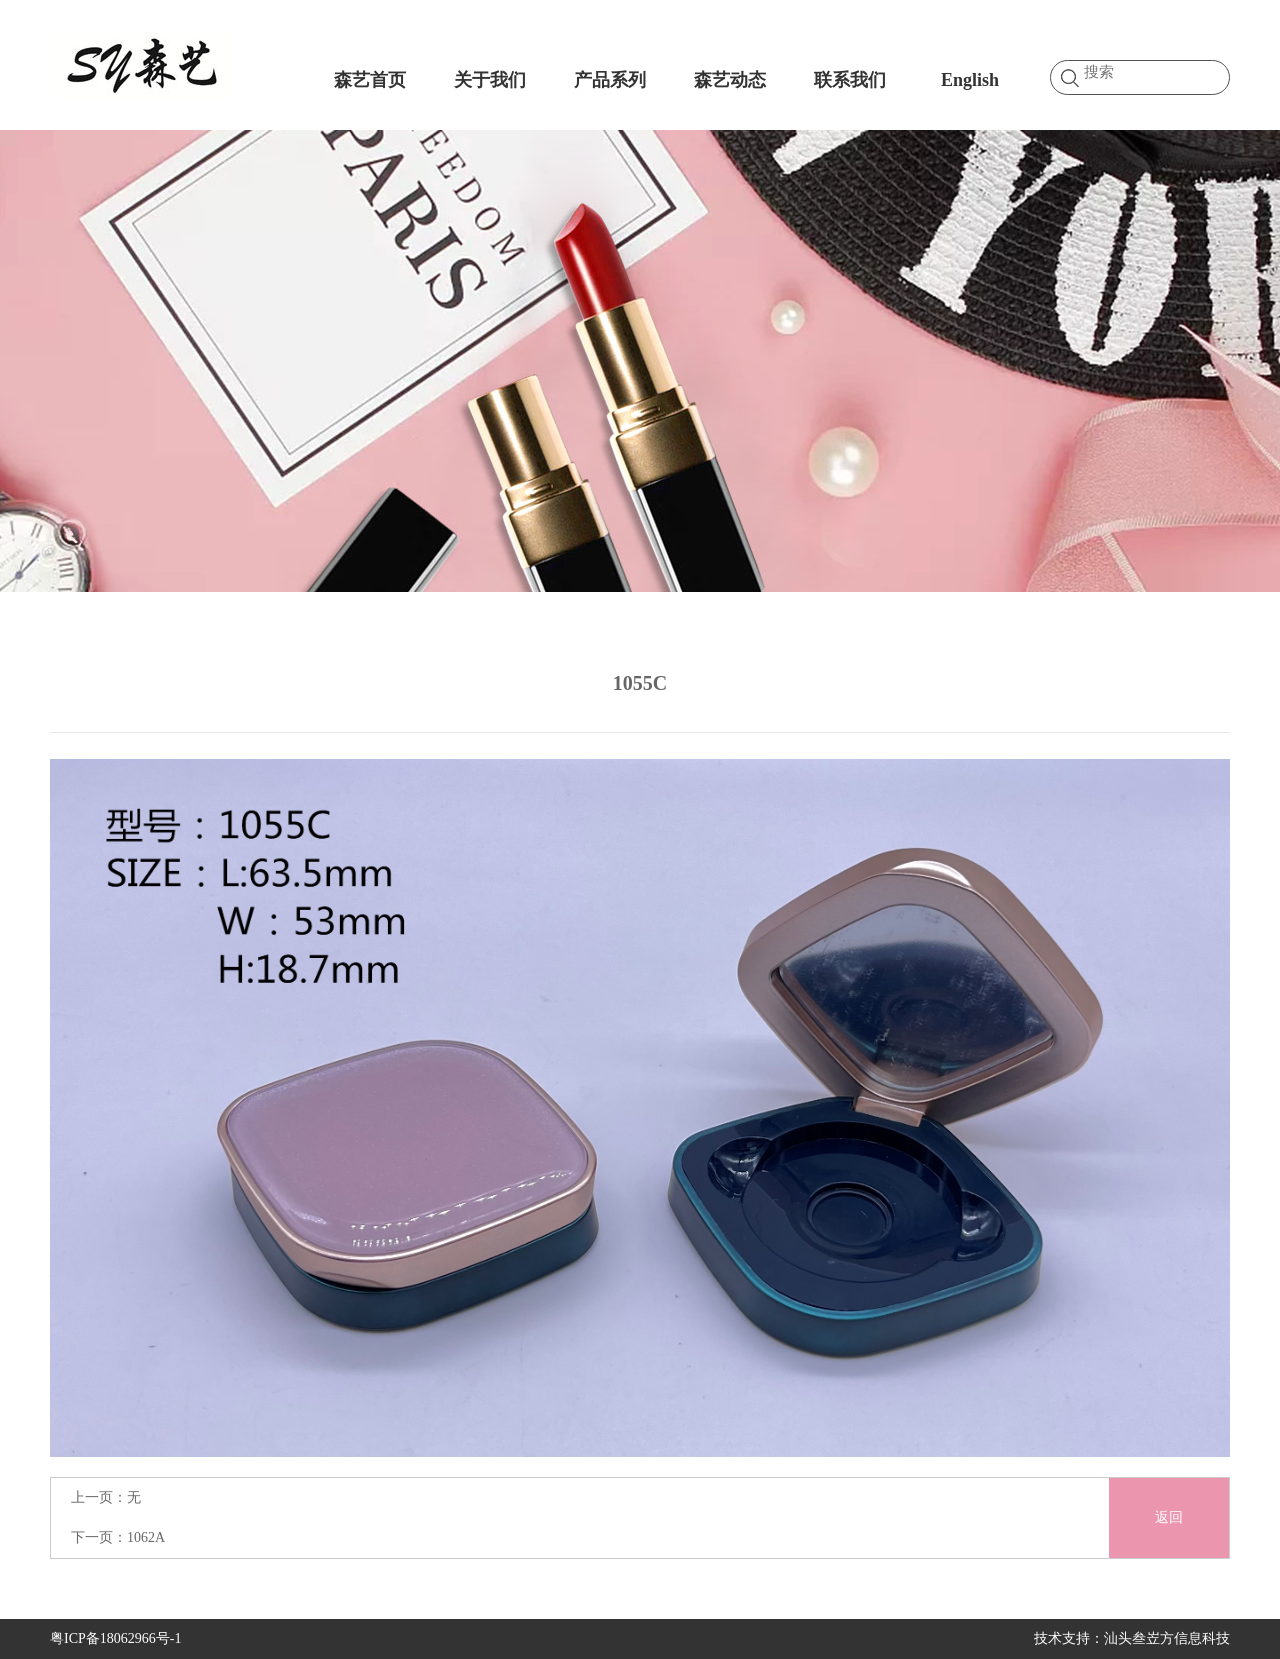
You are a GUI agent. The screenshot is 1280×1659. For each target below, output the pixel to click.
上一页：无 (106, 1497)
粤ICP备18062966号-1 (115, 1638)
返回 (1169, 1517)
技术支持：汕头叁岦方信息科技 (1132, 1638)
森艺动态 (730, 80)
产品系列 (610, 80)
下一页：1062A (118, 1537)
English (970, 80)
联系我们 (850, 80)
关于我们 (490, 80)
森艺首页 (370, 80)
